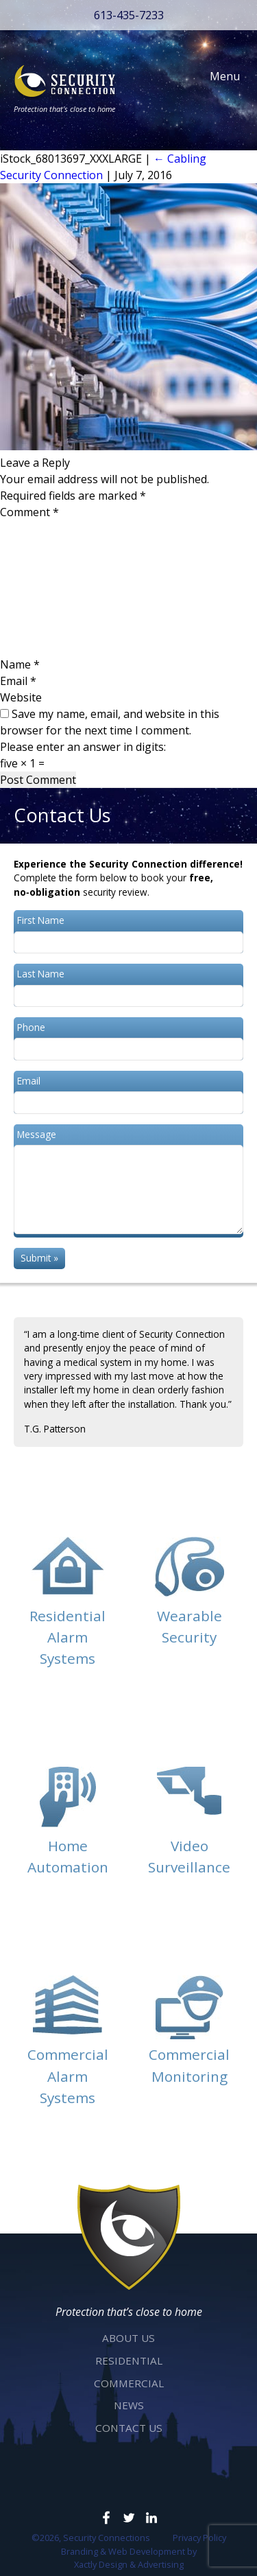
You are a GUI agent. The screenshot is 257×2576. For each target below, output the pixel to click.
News (129, 2405)
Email (18, 680)
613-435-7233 (129, 15)
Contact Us (128, 2428)
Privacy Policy (199, 2537)
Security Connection (51, 175)
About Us (128, 2338)
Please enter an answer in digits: (83, 746)
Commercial (129, 2383)
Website (21, 697)
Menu (218, 76)
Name (20, 664)
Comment (29, 512)
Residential (128, 2360)
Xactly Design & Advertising (129, 2564)
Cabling (180, 158)
